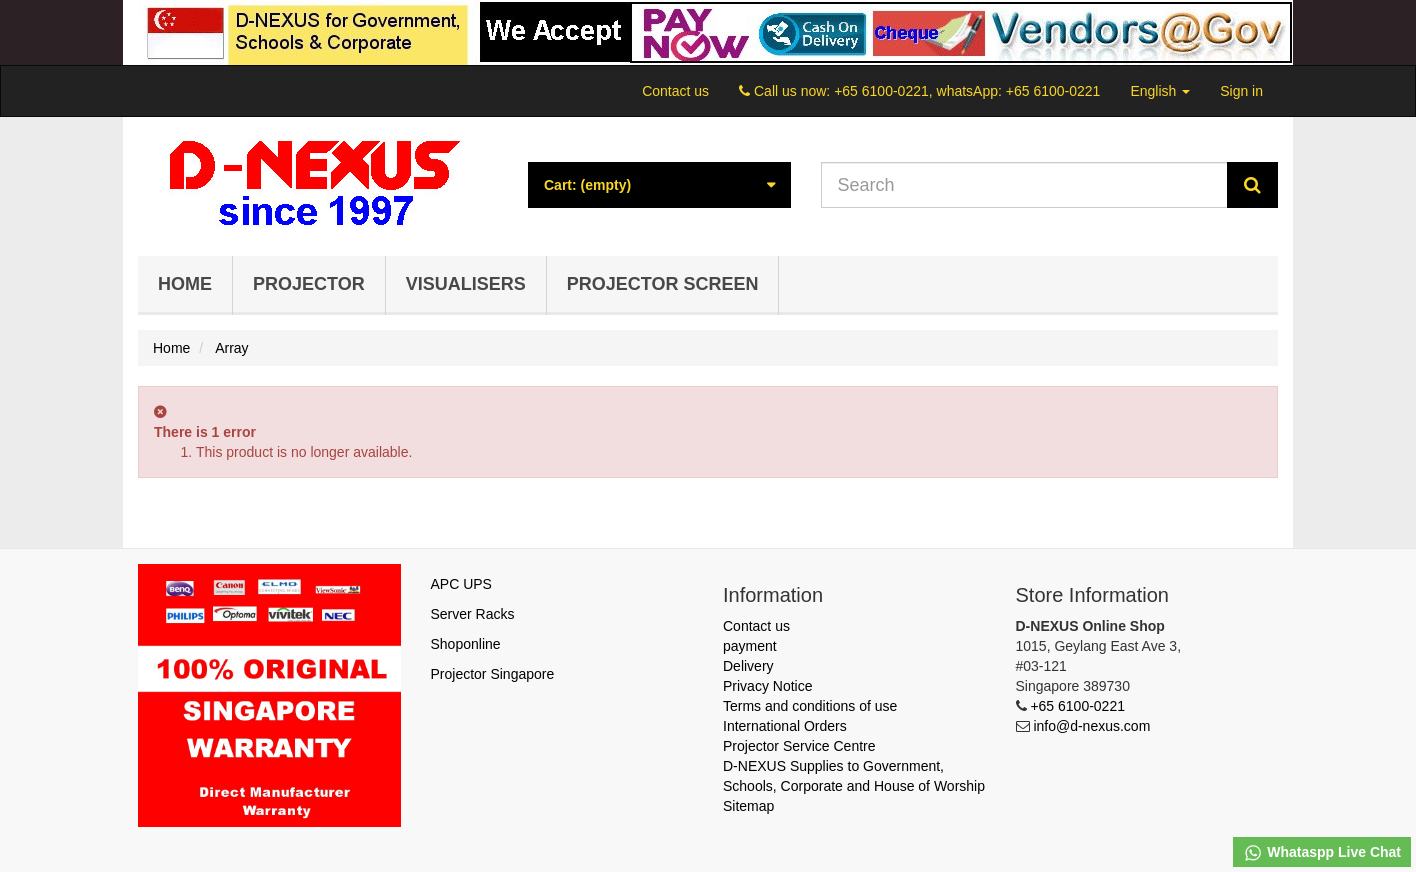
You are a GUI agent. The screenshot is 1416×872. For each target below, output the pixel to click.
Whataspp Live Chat (1322, 853)
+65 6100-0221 (1077, 706)
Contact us (675, 91)
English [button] (1160, 91)
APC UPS (461, 584)
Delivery (748, 666)
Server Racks (473, 614)
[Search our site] (1025, 185)
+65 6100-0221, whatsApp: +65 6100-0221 (967, 91)
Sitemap (748, 806)
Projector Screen (663, 284)
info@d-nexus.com (1091, 726)
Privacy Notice (767, 686)
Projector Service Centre (799, 746)
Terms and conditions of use (810, 706)
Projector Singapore (493, 674)
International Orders (785, 726)
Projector (309, 284)
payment (750, 646)
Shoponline (466, 644)
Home (185, 284)
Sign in (1241, 91)
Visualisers (466, 284)
